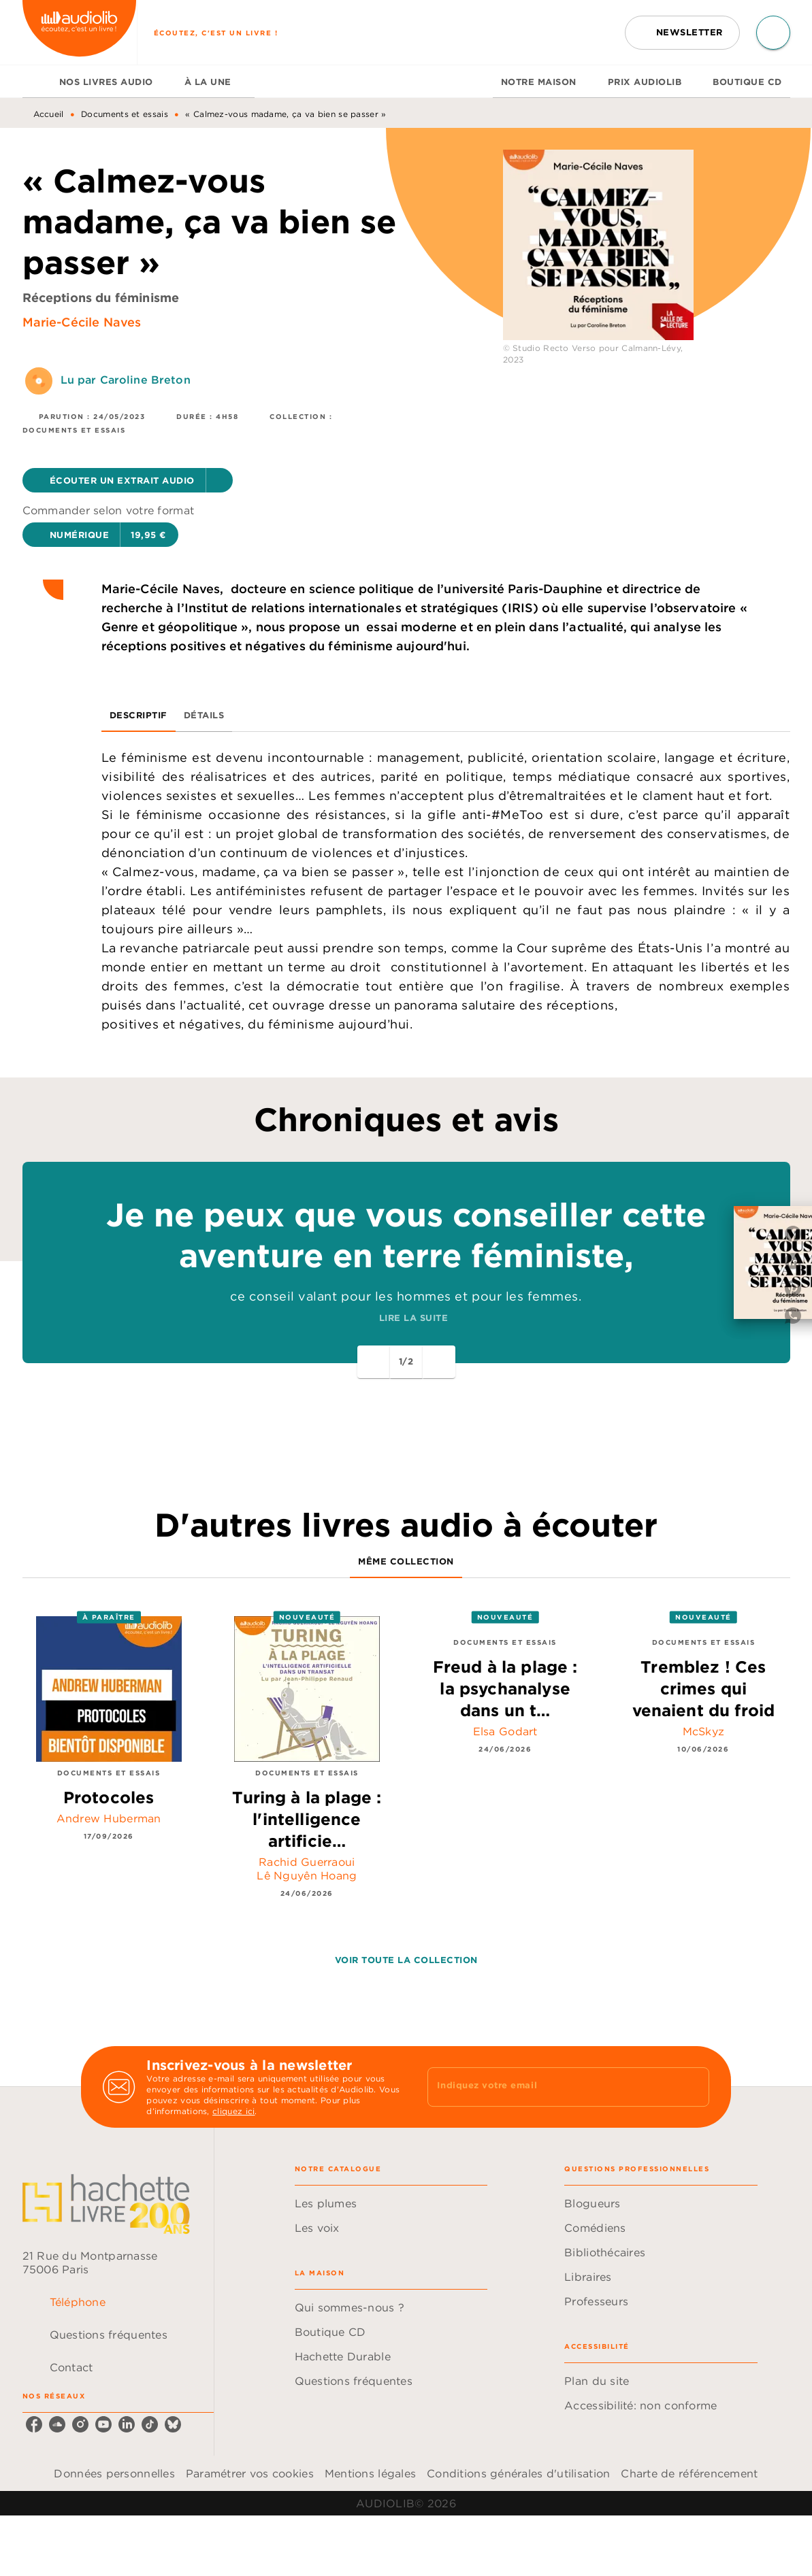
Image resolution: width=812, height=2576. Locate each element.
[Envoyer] (693, 2087)
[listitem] (34, 2424)
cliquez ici (233, 2111)
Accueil (48, 114)
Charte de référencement (689, 2473)
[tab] (36, 81)
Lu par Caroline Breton (126, 379)
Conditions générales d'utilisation (518, 2473)
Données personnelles (114, 2473)
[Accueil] (79, 32)
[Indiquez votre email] (551, 2087)
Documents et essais (124, 114)
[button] (682, 33)
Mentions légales (370, 2473)
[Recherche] (773, 33)
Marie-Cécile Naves (82, 322)
